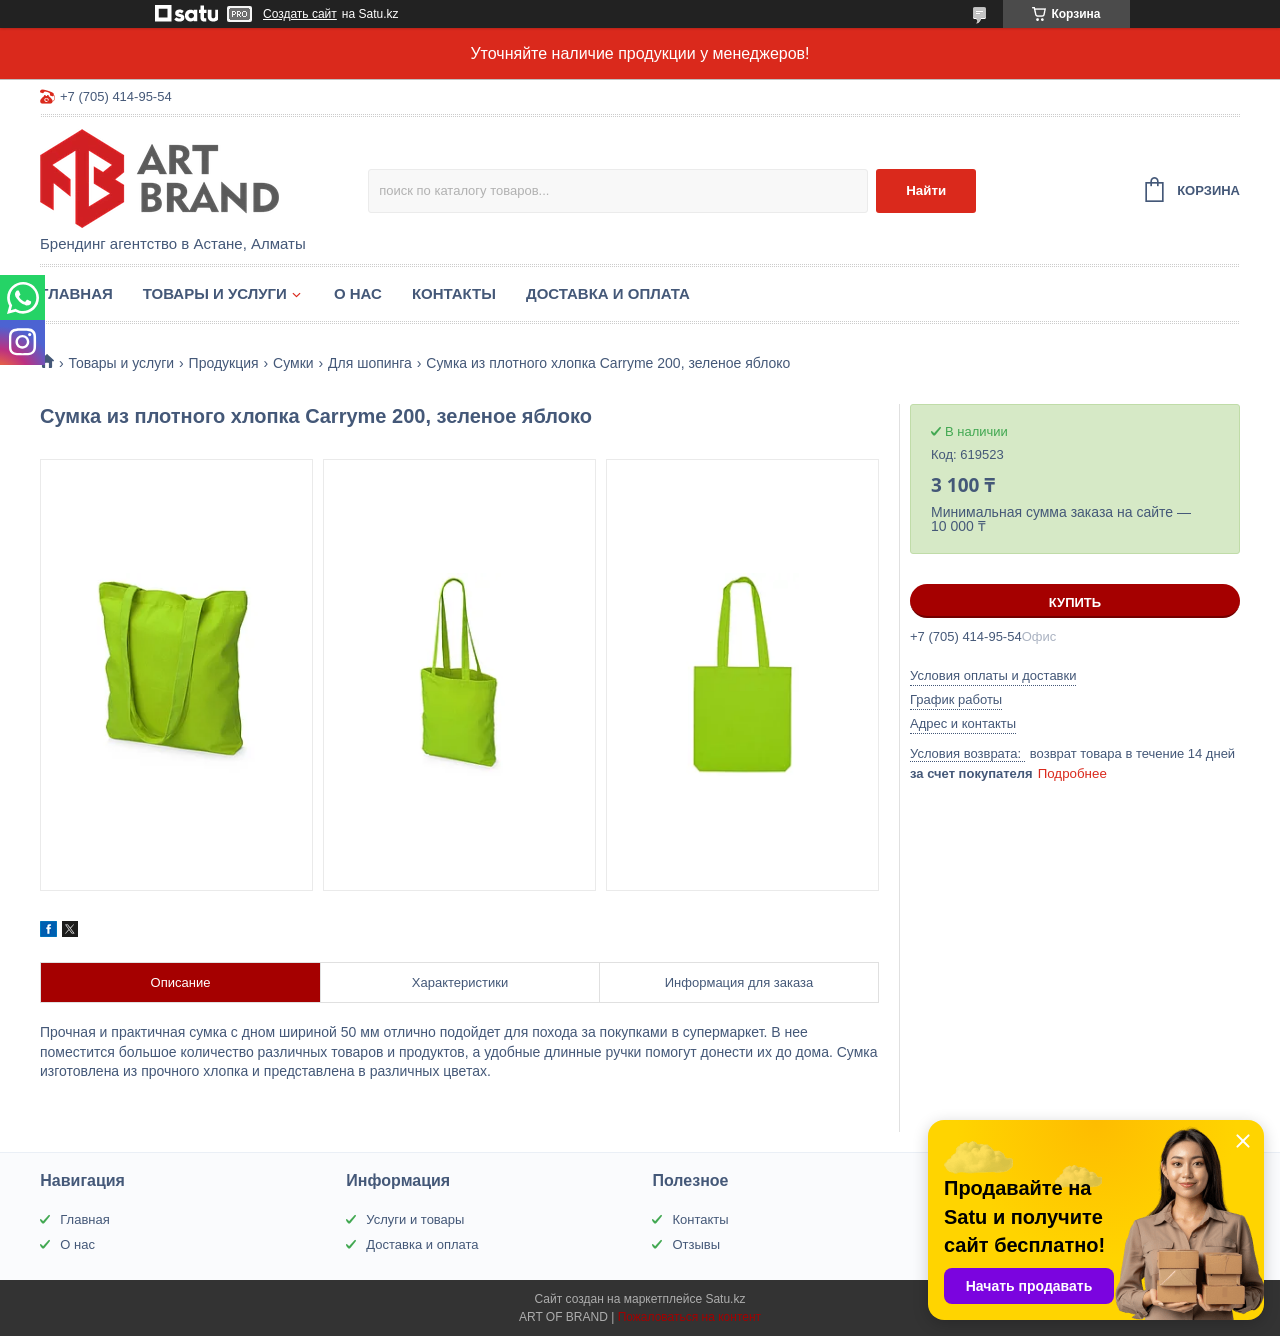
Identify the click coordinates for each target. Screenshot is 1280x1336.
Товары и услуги (215, 293)
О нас (358, 293)
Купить (1075, 602)
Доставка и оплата (608, 293)
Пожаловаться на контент (689, 1317)
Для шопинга (370, 363)
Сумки (293, 363)
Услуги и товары (415, 1219)
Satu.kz (725, 1299)
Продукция (224, 363)
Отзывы (696, 1244)
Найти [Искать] (926, 190)
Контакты (454, 293)
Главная (76, 293)
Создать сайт (300, 14)
